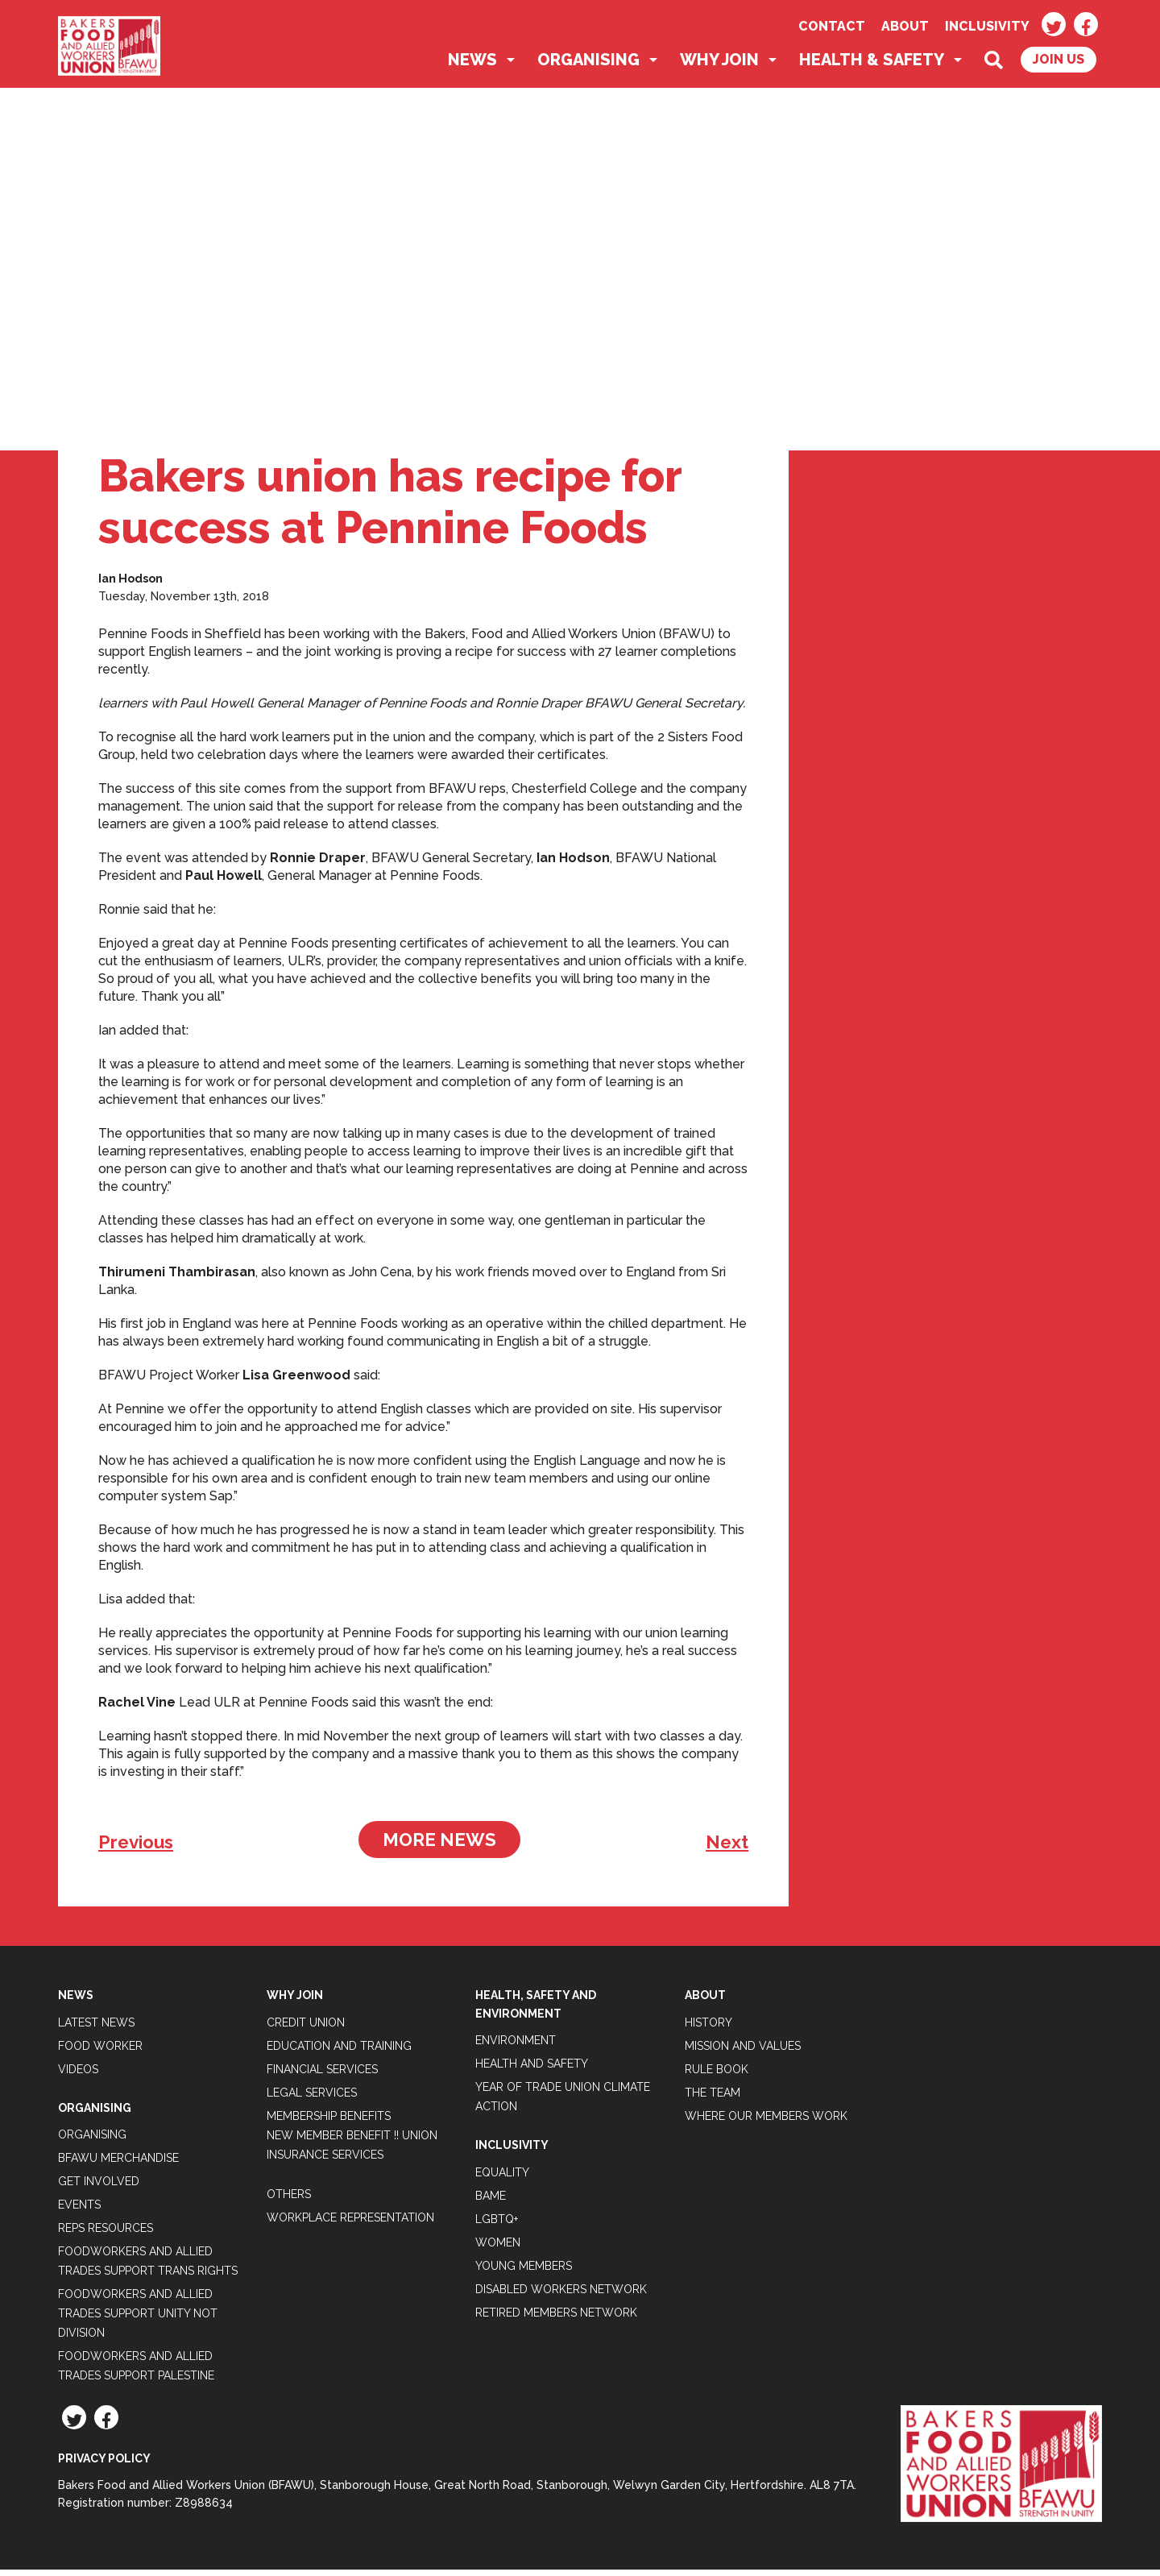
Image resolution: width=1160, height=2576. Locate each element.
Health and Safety (531, 2070)
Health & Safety (871, 66)
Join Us (1058, 65)
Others (289, 2199)
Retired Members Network (556, 2318)
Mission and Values (743, 2051)
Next (727, 1848)
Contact (831, 26)
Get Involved (98, 2187)
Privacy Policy (104, 2464)
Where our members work (766, 2121)
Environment (515, 2046)
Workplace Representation (350, 2223)
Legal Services (312, 2098)
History (708, 2028)
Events (79, 2211)
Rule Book (716, 2074)
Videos (78, 2074)
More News (439, 1846)
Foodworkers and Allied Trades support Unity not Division (138, 2320)
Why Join (719, 66)
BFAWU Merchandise (118, 2164)
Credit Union (306, 2028)
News (472, 66)
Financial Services (322, 2074)
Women (497, 2248)
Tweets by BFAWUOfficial (135, 1942)
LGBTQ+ (496, 2224)
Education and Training (339, 2051)
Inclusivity (987, 26)
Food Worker (100, 2051)
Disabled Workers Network (561, 2294)
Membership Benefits (329, 2121)
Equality (502, 2178)
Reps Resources (105, 2234)
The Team (712, 2098)
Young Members (523, 2271)
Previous (135, 1848)
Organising (588, 66)
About (905, 26)
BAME (490, 2201)
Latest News (96, 2028)
